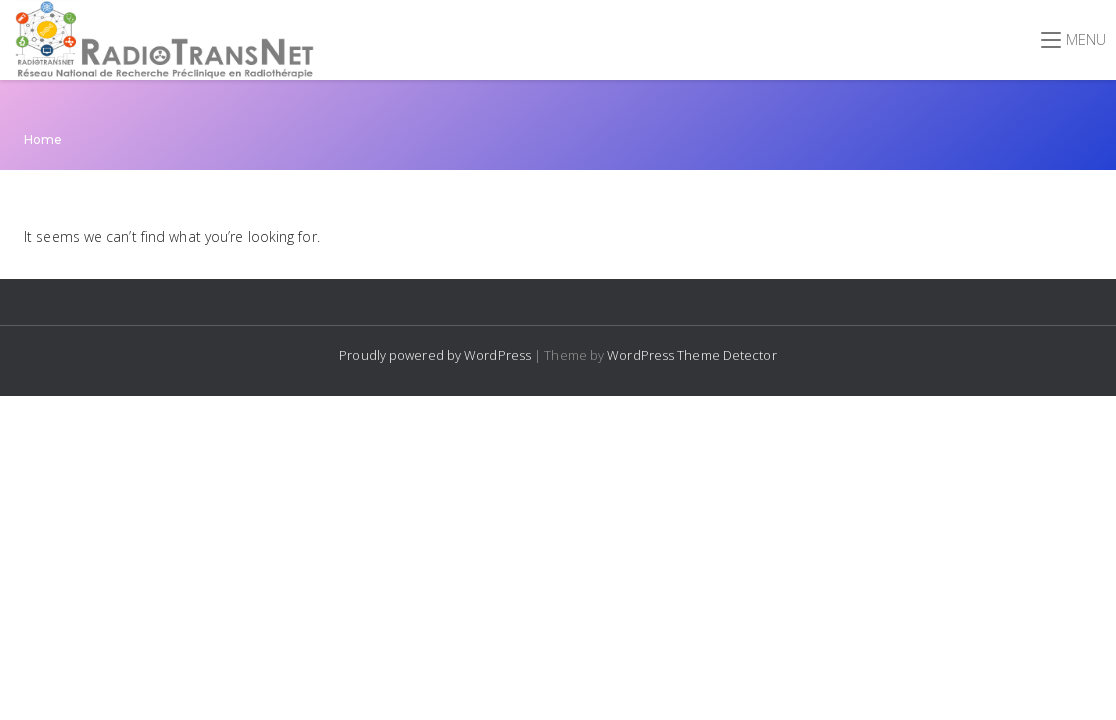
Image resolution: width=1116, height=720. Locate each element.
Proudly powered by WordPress (436, 355)
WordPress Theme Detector (691, 355)
